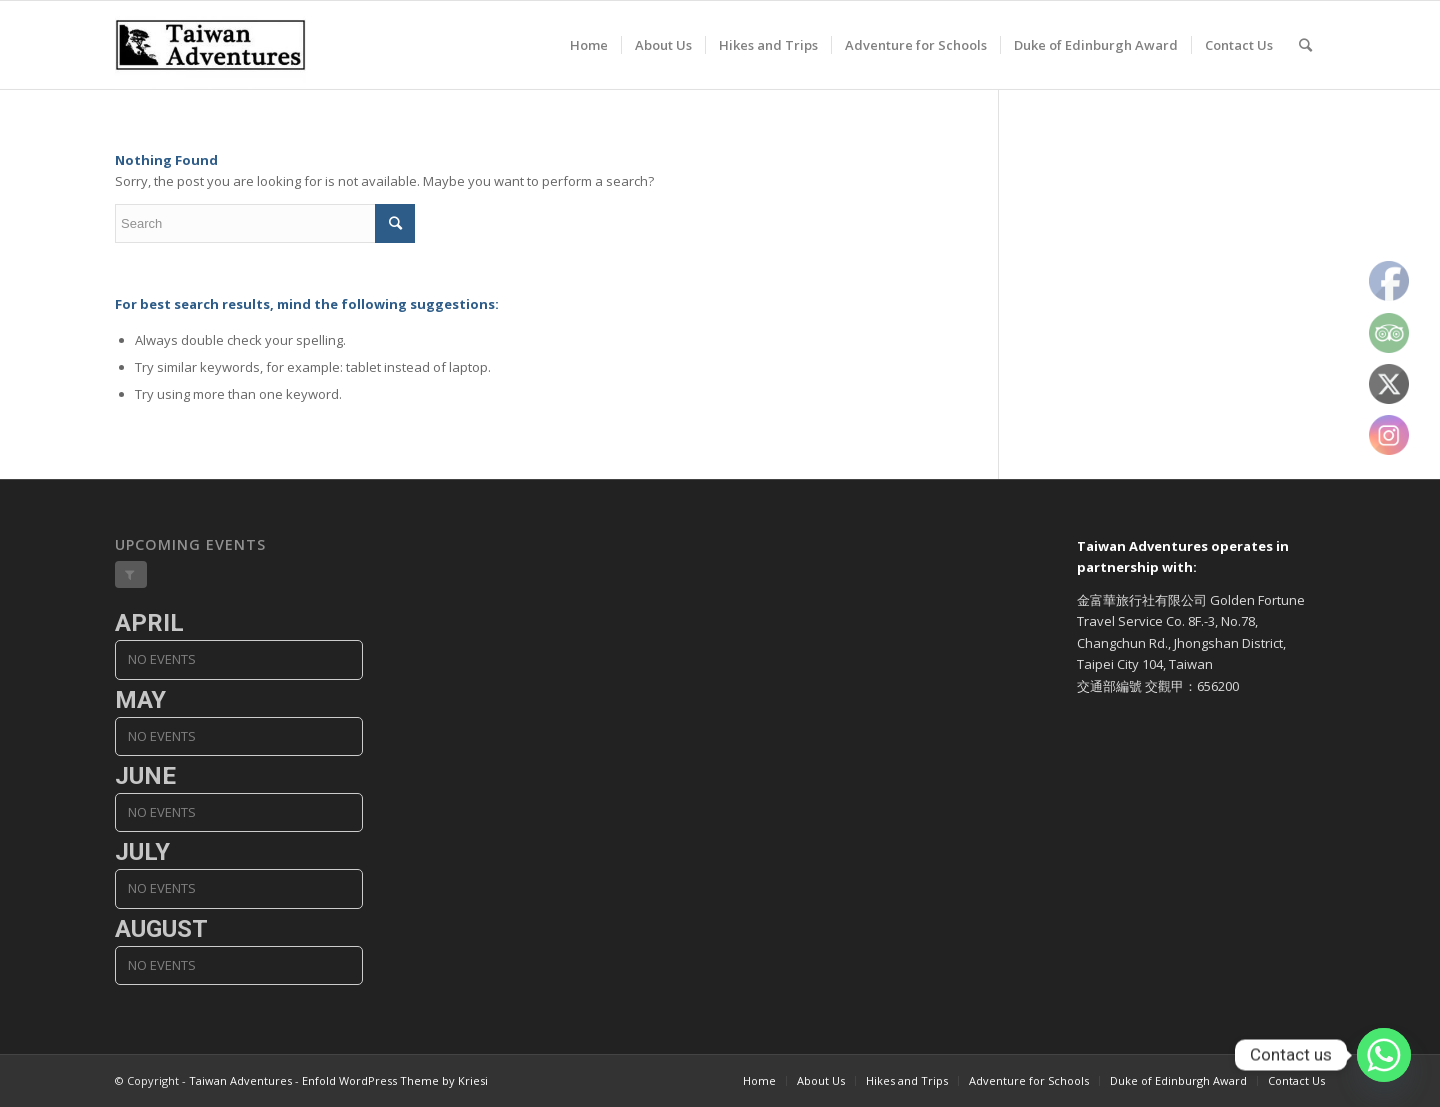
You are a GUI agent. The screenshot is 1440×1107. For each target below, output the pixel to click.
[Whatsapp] (1384, 1055)
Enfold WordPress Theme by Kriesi (395, 1080)
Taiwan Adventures (240, 1080)
